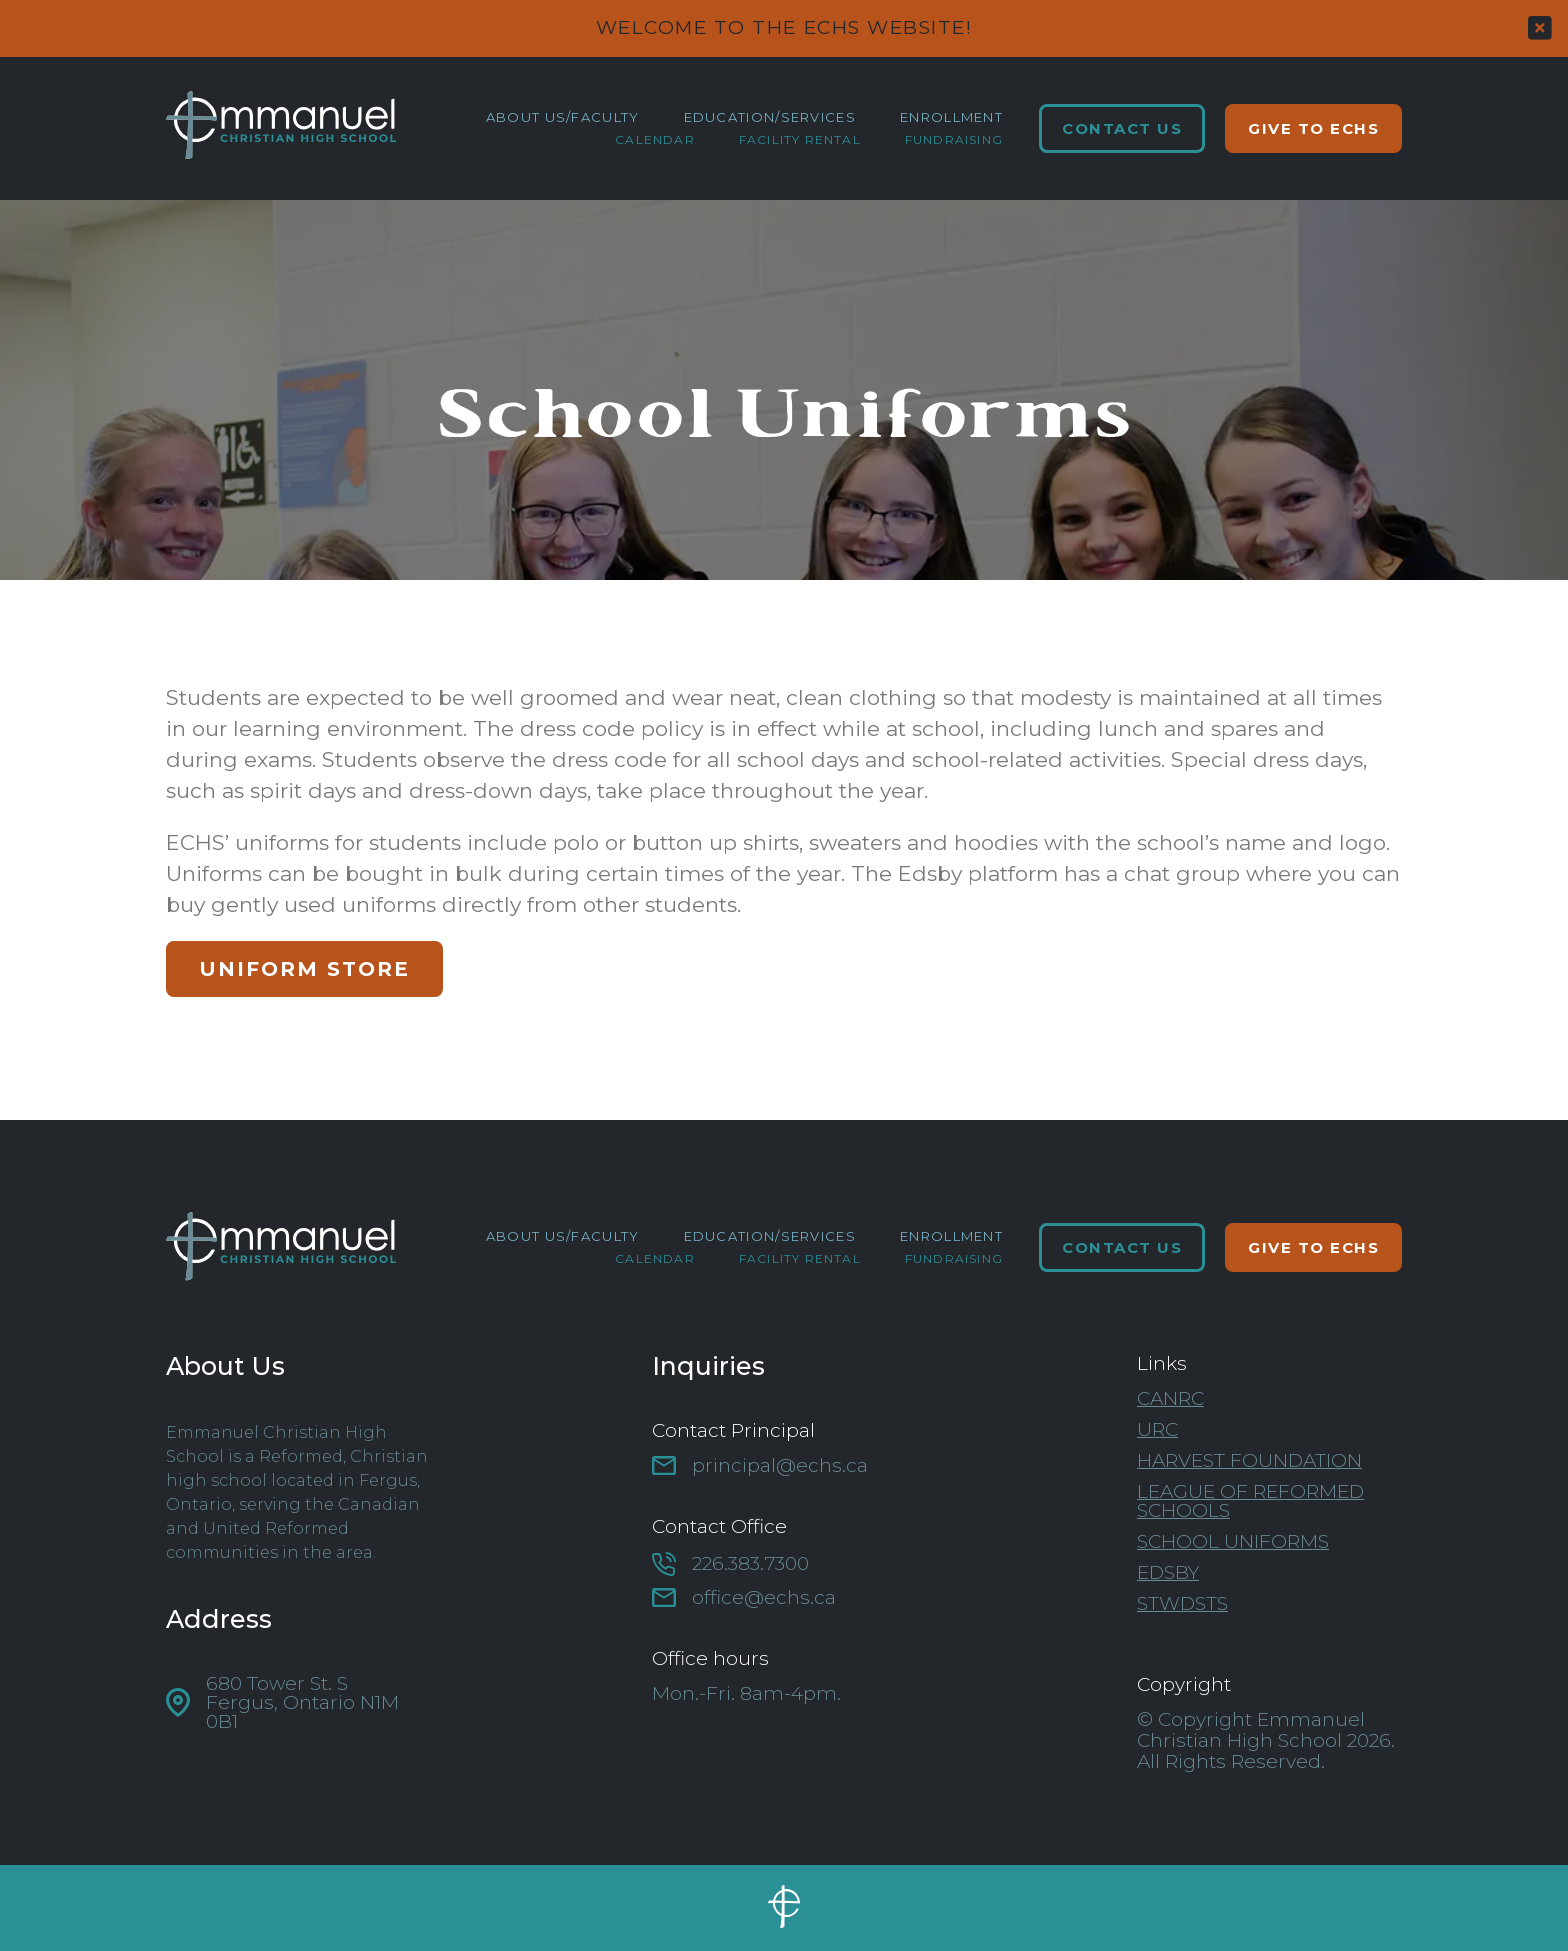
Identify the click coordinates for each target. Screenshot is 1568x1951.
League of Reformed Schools (1250, 1501)
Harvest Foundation (1249, 1460)
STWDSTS (1182, 1603)
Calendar (655, 140)
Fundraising (954, 140)
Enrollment (951, 117)
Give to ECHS (1313, 128)
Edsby (1168, 1572)
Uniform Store (304, 969)
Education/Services (770, 117)
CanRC (1170, 1398)
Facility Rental (800, 140)
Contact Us (1122, 128)
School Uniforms (1233, 1541)
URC (1157, 1429)
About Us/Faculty (563, 117)
